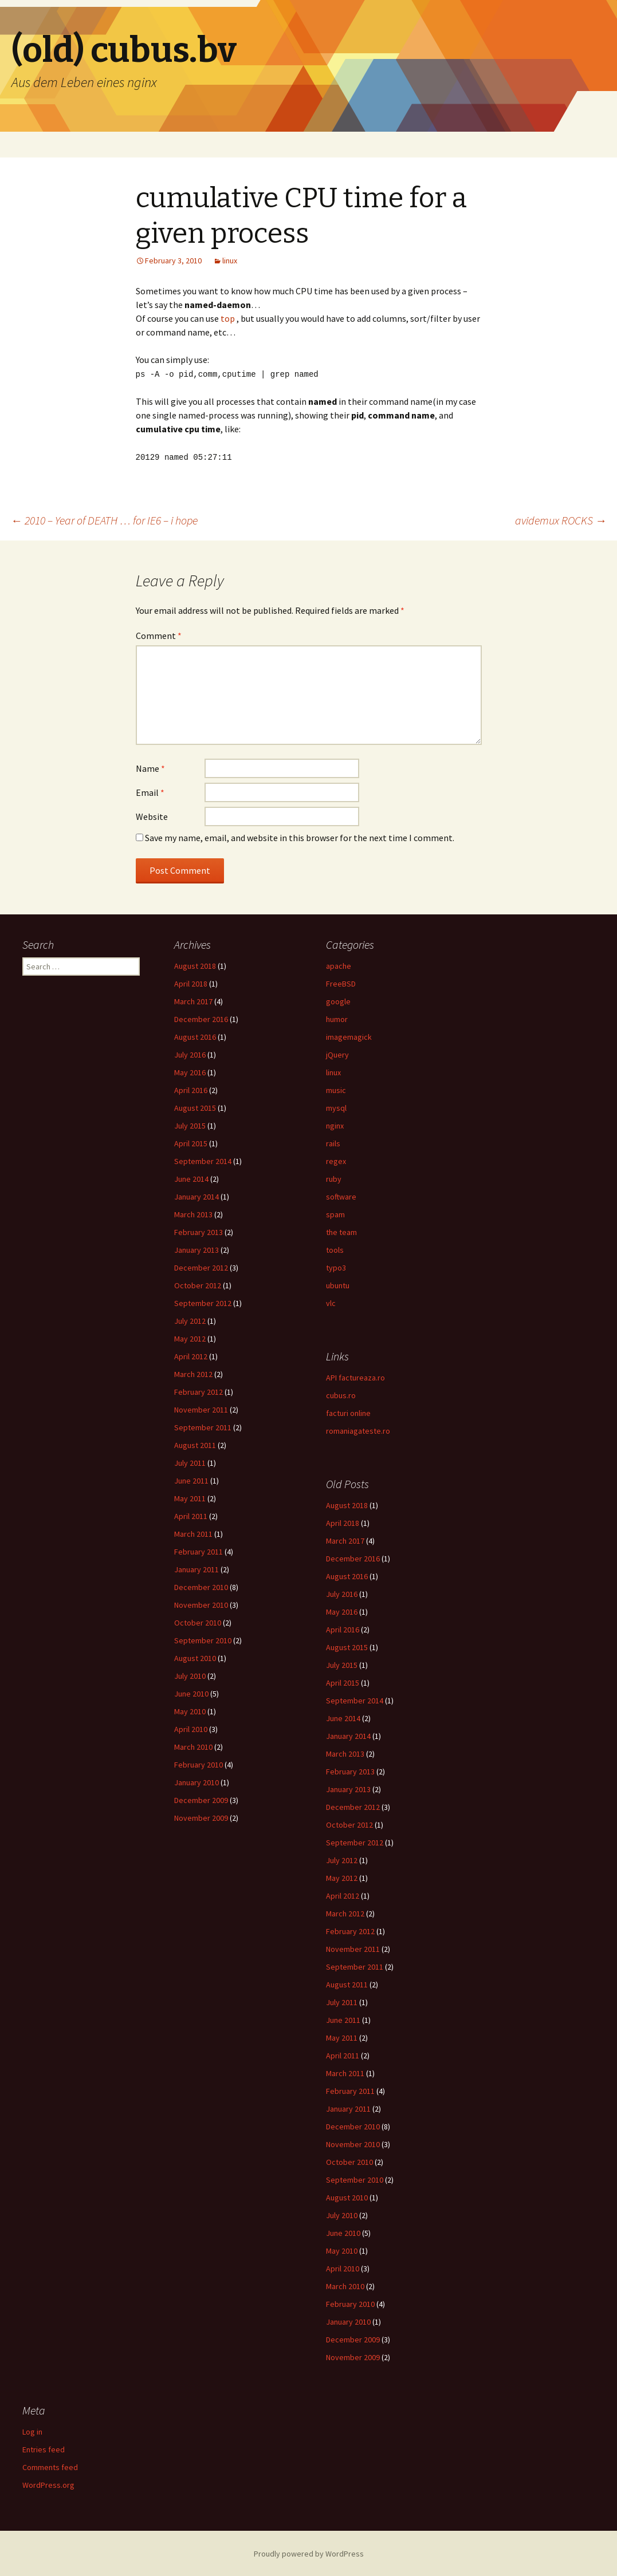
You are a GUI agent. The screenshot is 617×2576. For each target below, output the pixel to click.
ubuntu (337, 1284)
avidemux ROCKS (561, 519)
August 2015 (195, 1107)
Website (152, 815)
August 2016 (195, 1036)
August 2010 (195, 1657)
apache (338, 965)
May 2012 (190, 1337)
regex (336, 1160)
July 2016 (190, 1053)
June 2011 (191, 1479)
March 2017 (193, 1000)
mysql (336, 1107)
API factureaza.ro (355, 1376)
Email (150, 791)
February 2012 (198, 1391)
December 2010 (201, 1586)
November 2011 (201, 1408)
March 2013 (193, 1213)
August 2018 (195, 965)
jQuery (337, 1053)
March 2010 (193, 1746)
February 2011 (198, 1550)
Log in (32, 2430)
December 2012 (201, 1266)
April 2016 (190, 1089)
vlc (331, 1302)
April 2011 (190, 1515)
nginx (335, 1124)
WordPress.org (48, 2484)
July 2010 (190, 1675)
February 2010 (198, 1763)
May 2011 (190, 1497)
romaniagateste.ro (358, 1430)
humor (337, 1018)
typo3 (336, 1266)
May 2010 (190, 1710)
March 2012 (193, 1373)
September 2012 (202, 1302)
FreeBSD (341, 982)
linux (229, 260)
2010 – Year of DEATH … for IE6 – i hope (104, 519)
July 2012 (190, 1320)
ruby (333, 1178)
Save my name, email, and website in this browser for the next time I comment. (299, 836)
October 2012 (197, 1284)
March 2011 (193, 1533)
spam (335, 1213)
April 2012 (190, 1355)
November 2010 (201, 1604)
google (338, 1000)
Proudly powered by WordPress (309, 2552)
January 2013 (196, 1249)
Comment (159, 634)
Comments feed (50, 2466)
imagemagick (349, 1036)
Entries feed (43, 2448)
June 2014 (191, 1178)
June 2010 (191, 1692)
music (336, 1089)
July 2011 (190, 1462)
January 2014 (196, 1195)
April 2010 (190, 1728)
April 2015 (190, 1142)
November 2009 (201, 1817)
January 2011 (196, 1568)
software (341, 1195)
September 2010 (202, 1639)
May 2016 (190, 1071)
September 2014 (202, 1160)
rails (333, 1142)
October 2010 (197, 1621)
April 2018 (190, 982)
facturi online (348, 1412)
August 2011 (195, 1444)
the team (341, 1231)
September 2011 (202, 1426)
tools (335, 1249)
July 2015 (190, 1124)
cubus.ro (341, 1394)
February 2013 (198, 1231)
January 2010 (196, 1781)
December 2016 (201, 1018)
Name (150, 767)
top (228, 318)
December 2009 (201, 1799)
